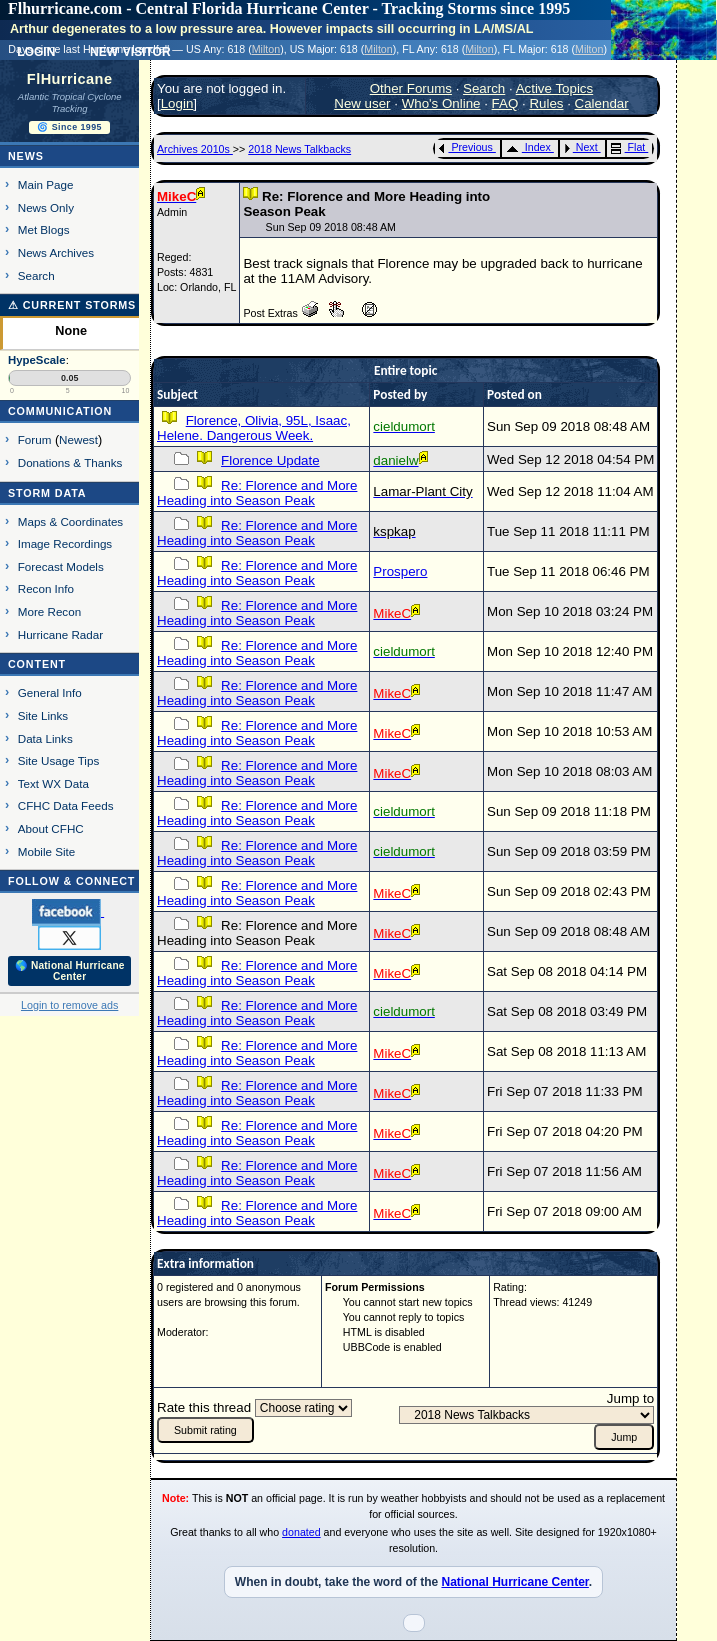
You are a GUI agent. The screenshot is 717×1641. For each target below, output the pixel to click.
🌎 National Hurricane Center (70, 971)
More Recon (49, 611)
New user (362, 103)
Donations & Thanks (70, 462)
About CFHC (51, 828)
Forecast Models (61, 566)
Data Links (45, 738)
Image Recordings (65, 543)
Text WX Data (53, 783)
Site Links (43, 715)
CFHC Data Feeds (66, 805)
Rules (546, 103)
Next (581, 147)
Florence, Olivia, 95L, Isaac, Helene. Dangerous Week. (254, 428)
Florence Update (270, 460)
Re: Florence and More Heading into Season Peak (257, 493)
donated (301, 1532)
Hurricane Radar (60, 634)
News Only (46, 207)
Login (177, 103)
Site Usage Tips (59, 760)
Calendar (602, 103)
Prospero (400, 571)
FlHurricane (70, 79)
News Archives (56, 252)
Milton (266, 49)
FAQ (505, 103)
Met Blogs (44, 229)
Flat (628, 147)
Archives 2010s (195, 149)
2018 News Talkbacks (299, 149)
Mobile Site (47, 851)
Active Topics (555, 88)
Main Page (46, 184)
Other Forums (411, 88)
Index (528, 147)
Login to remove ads (69, 1005)
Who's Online (441, 103)
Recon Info (46, 588)
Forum (35, 439)
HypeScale (37, 360)
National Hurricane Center (514, 1582)
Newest (78, 439)
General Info (50, 692)
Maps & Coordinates (70, 521)
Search (36, 275)
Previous (465, 147)
